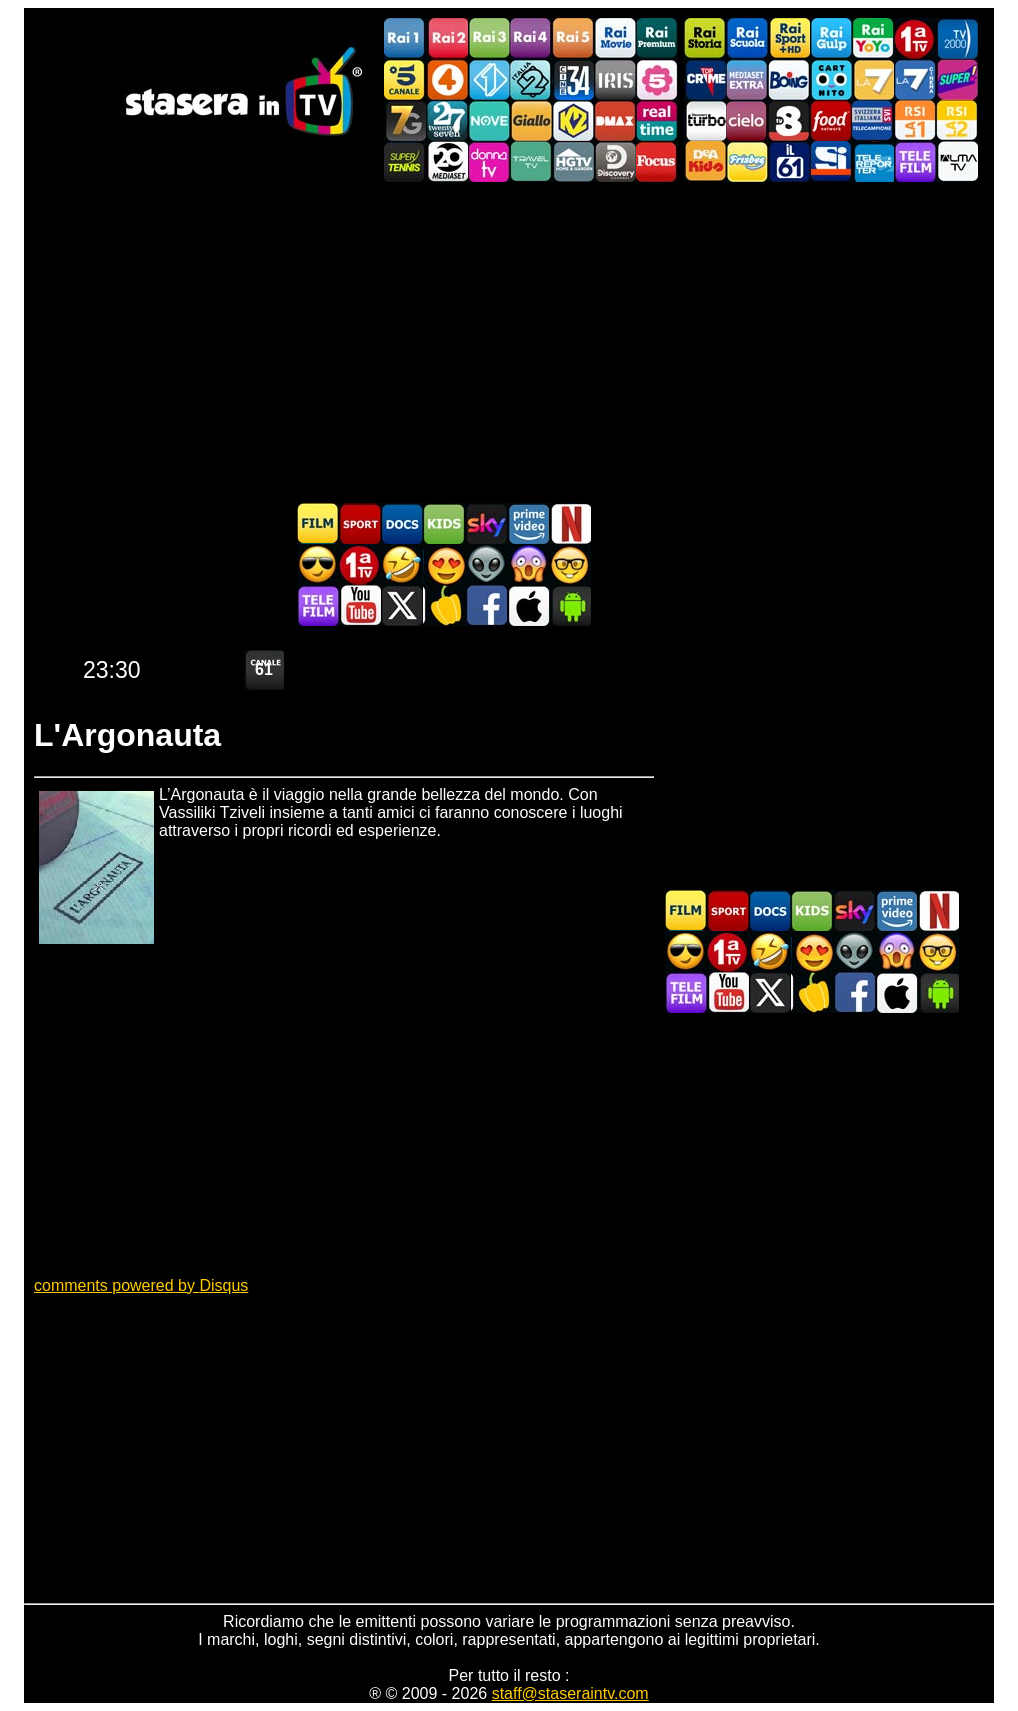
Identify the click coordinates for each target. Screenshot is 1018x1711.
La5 (657, 79)
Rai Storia (705, 38)
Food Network (831, 120)
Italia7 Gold (405, 120)
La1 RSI (915, 120)
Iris (615, 79)
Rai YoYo (873, 38)
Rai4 (531, 38)
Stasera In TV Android (570, 605)
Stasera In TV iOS (528, 605)
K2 (573, 120)
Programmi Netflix (570, 523)
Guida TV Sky (486, 523)
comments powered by (141, 1285)
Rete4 (447, 79)
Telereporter (873, 161)
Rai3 (489, 38)
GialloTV (531, 120)
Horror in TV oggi (528, 564)
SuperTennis (405, 161)
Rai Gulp (831, 38)
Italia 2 (531, 79)
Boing (789, 79)
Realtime (657, 120)
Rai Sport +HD (789, 38)
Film (318, 523)
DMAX (615, 120)
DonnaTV (489, 161)
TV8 (789, 120)
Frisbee (747, 161)
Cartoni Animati (444, 523)
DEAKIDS (705, 161)
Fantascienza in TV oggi (486, 564)
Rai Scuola (747, 38)
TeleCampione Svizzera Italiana (873, 120)
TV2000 (957, 38)
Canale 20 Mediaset (447, 161)
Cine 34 (573, 79)
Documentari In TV (402, 523)
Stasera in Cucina (444, 605)
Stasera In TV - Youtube (360, 605)
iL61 (789, 161)
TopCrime (705, 79)
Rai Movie (615, 38)
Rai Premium (657, 38)
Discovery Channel (615, 161)
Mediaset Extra (747, 79)
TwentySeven (447, 120)
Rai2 (447, 38)
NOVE (489, 120)
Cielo (747, 120)
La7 (873, 79)
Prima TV (915, 38)
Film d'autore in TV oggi (570, 564)
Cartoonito (831, 79)
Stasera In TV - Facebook (486, 605)
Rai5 (573, 38)
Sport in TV (360, 523)
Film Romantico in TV (444, 564)
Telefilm (915, 161)
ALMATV (957, 161)
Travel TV (531, 161)
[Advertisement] (509, 342)
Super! (957, 79)
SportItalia (831, 161)
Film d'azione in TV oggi (318, 564)
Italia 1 (489, 79)
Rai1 (405, 38)
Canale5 (405, 79)
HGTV (573, 161)
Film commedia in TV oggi (402, 564)
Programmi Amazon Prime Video (528, 523)
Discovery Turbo (705, 120)
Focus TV (657, 161)
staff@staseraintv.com (570, 1693)
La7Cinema (915, 79)
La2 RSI (957, 120)
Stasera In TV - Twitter (402, 605)
